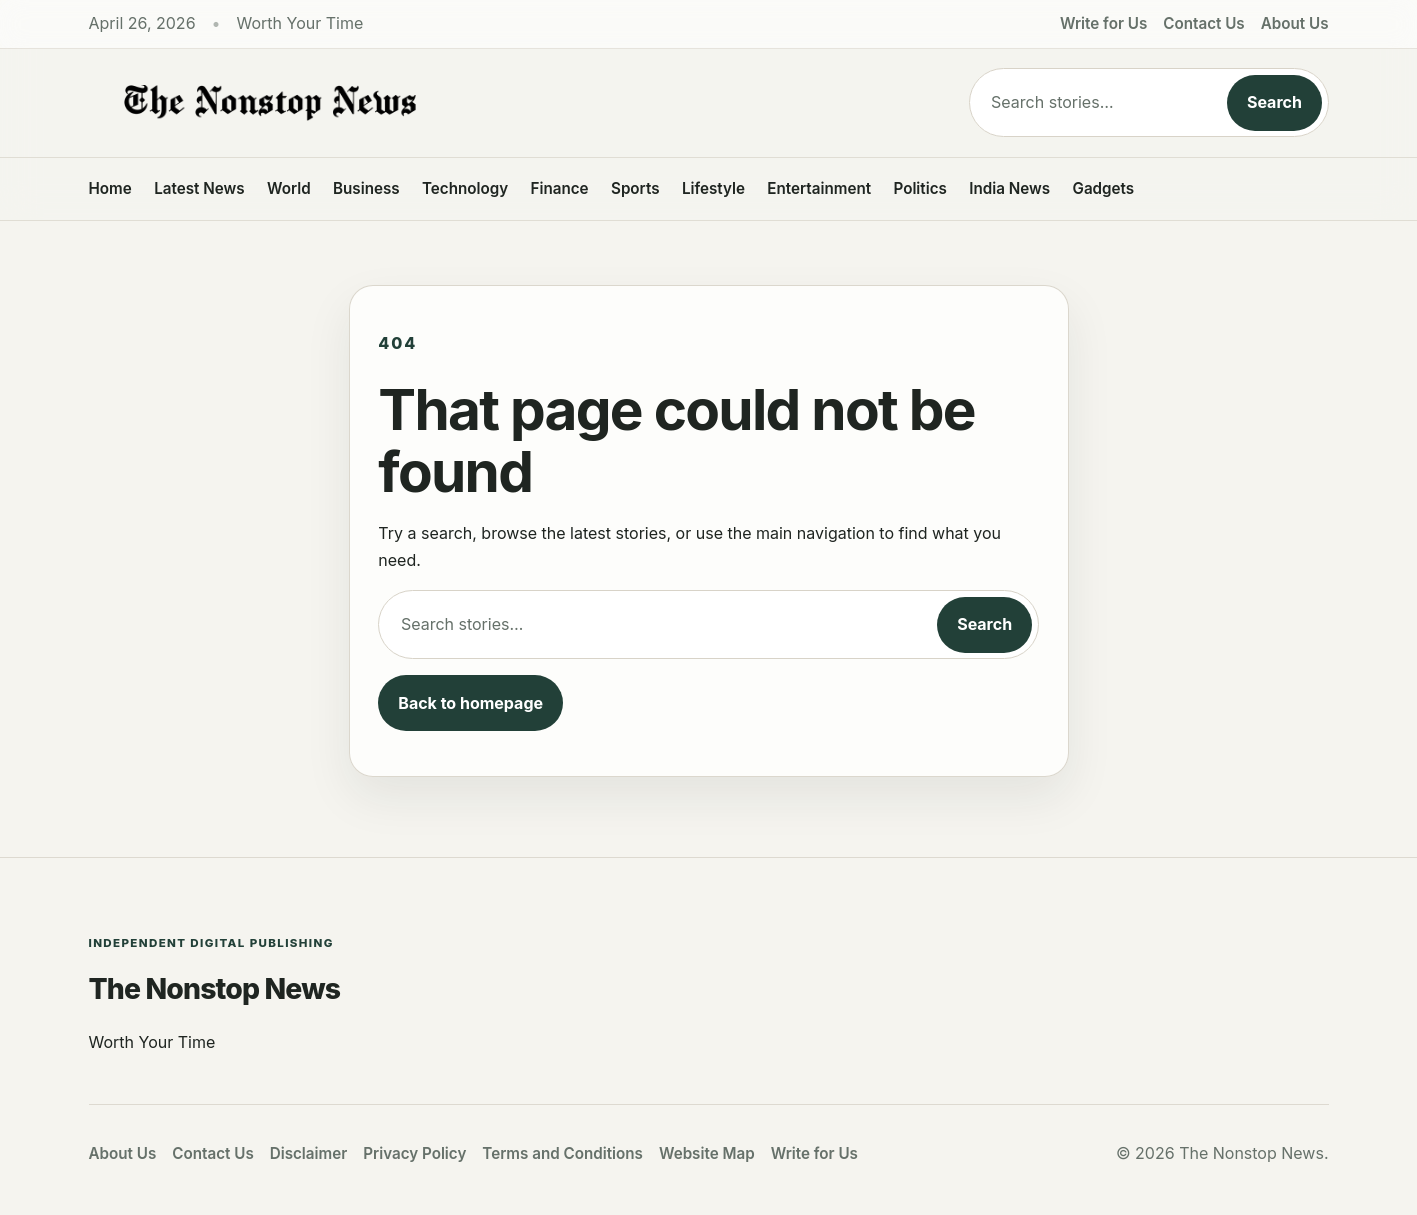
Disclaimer (309, 1153)
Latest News (199, 188)
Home (110, 188)
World (289, 188)
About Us (1295, 23)
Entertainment (819, 188)
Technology (465, 188)
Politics (919, 188)
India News (1009, 188)
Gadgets (1104, 188)
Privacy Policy (414, 1153)
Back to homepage (470, 703)
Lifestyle (713, 188)
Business (366, 188)
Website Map (707, 1153)
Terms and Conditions (562, 1153)
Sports (635, 188)
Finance (560, 188)
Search (1274, 102)
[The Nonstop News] (489, 103)
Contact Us (1203, 23)
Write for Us (1103, 23)
